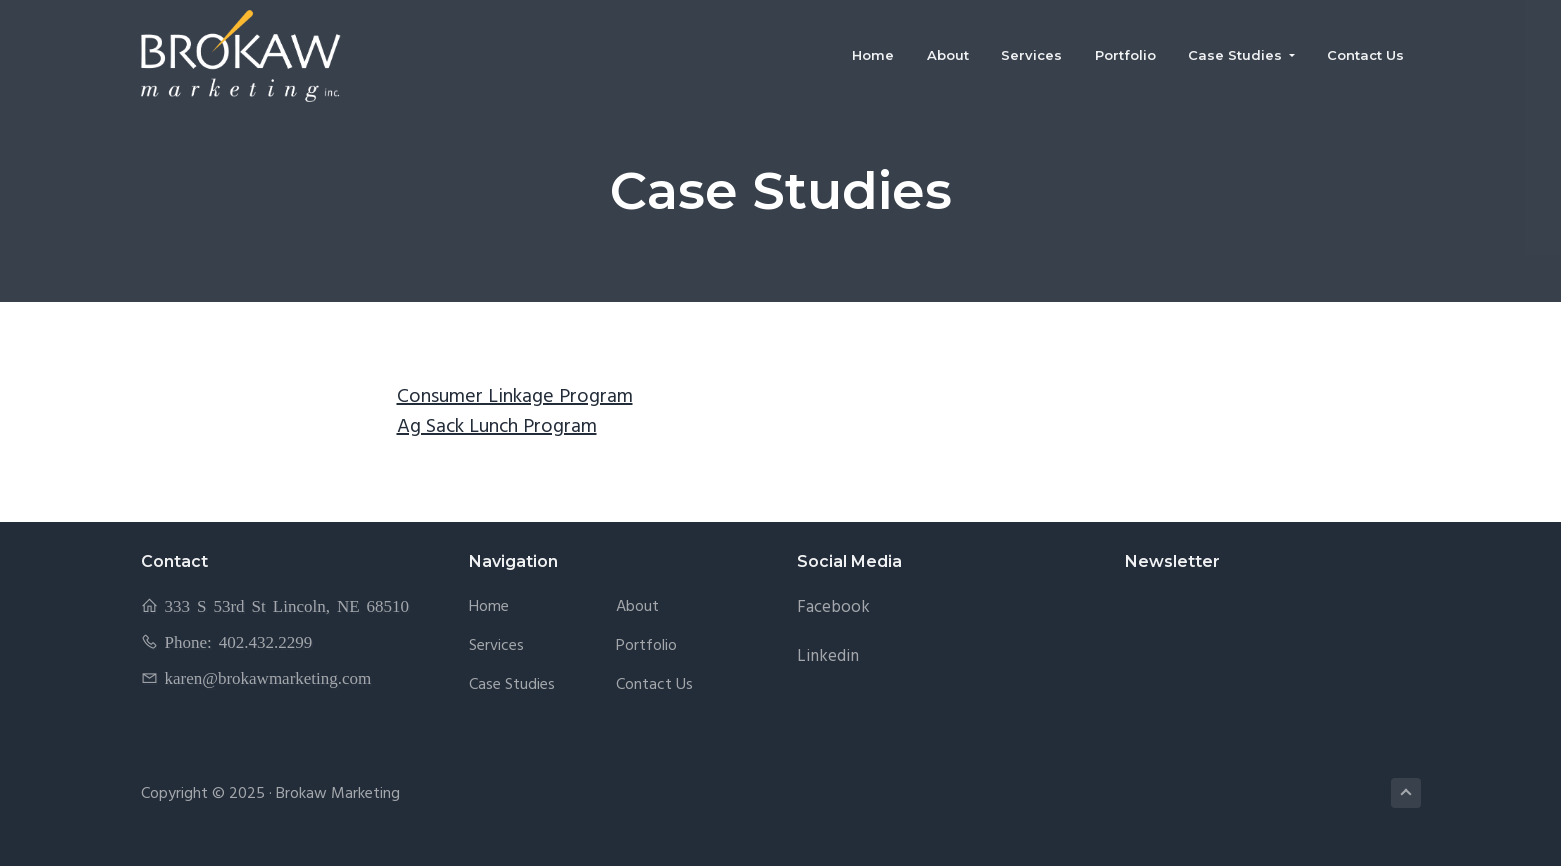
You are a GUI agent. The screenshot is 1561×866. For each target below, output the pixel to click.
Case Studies (512, 685)
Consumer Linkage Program (515, 397)
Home (489, 607)
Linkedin (828, 656)
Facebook (833, 607)
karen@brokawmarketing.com (268, 677)
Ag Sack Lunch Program (497, 427)
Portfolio (646, 646)
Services (496, 646)
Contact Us (654, 685)
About (637, 607)
